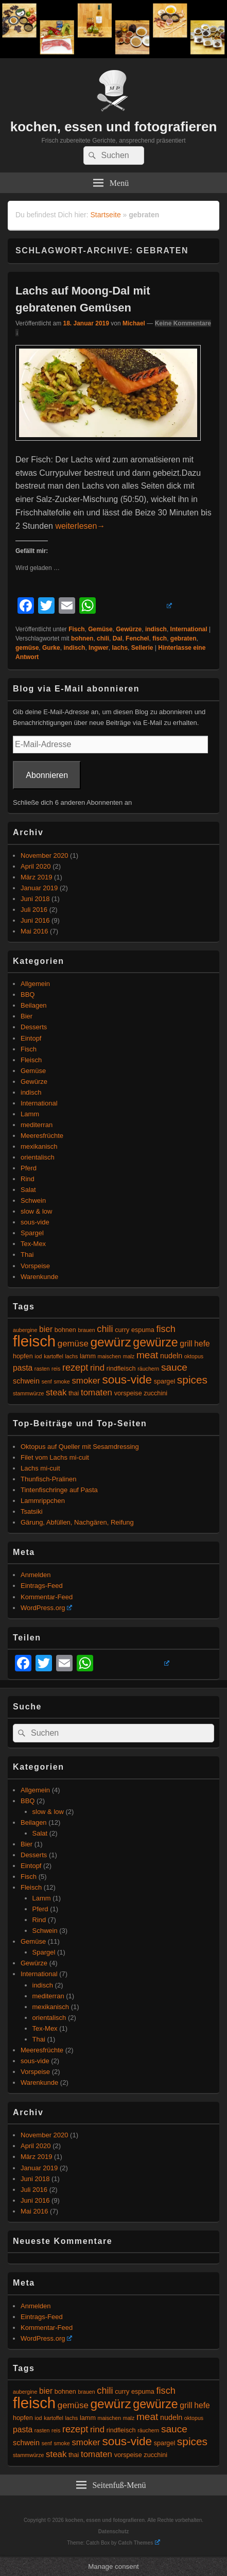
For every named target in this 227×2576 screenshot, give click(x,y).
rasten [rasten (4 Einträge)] (42, 1368)
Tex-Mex (33, 1244)
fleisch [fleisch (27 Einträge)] (34, 1341)
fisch (159, 638)
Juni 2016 (35, 920)
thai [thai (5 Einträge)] (73, 1393)
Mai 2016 (34, 931)
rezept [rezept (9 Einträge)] (75, 1367)
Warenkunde (39, 1277)
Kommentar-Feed (47, 1597)
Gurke (51, 647)
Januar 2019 (39, 888)
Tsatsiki (32, 1511)
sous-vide (35, 1222)
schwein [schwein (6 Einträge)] (26, 1381)
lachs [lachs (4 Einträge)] (71, 1356)
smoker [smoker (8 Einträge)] (86, 1381)
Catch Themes (139, 2543)
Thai (27, 1254)
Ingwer (99, 647)
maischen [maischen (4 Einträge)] (109, 1356)
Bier (26, 1016)
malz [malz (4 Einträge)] (129, 1356)
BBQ (27, 994)
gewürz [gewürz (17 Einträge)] (110, 1342)
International (188, 629)
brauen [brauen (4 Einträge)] (86, 1330)
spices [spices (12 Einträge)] (192, 1380)
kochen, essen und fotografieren (113, 126)
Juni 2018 (35, 899)
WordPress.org (46, 1608)
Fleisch (31, 1060)
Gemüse (100, 629)
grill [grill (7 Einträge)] (186, 1343)
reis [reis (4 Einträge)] (55, 1368)
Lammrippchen (43, 1501)
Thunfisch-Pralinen (48, 1479)
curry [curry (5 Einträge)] (122, 1330)
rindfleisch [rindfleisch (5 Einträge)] (121, 1368)
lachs (120, 647)
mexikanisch (39, 1146)
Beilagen (34, 1005)
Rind (27, 1179)
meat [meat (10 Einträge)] (147, 1355)
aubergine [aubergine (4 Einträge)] (25, 1330)
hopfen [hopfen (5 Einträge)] (23, 1356)
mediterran (37, 1125)
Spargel (32, 1233)
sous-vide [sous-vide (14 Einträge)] (127, 1379)
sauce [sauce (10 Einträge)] (174, 1367)
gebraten (183, 638)
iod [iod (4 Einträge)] (38, 1356)
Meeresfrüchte (42, 1135)
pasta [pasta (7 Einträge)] (22, 1367)
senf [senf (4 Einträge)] (47, 1381)
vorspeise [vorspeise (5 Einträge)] (128, 1393)
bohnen (82, 638)
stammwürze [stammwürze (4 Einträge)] (28, 1393)
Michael (134, 323)
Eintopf (31, 1038)
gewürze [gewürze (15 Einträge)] (155, 1342)
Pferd (29, 1168)
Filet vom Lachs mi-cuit (55, 1457)
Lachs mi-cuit (40, 1468)
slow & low (36, 1211)
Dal (118, 638)
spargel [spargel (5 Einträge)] (164, 1381)
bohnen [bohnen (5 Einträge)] (65, 1330)
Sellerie (142, 647)
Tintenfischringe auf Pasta (59, 1490)
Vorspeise (35, 1266)
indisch (156, 629)
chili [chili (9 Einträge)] (105, 1329)
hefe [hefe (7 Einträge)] (201, 1343)
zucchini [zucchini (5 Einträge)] (155, 1393)
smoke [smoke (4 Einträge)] (61, 1381)
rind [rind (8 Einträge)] (97, 1368)
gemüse (27, 647)
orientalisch (38, 1157)
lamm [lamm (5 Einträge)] (88, 1356)
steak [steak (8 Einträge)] (56, 1392)
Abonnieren (47, 775)
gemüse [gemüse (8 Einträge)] (73, 1343)
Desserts (34, 1027)
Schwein (33, 1200)
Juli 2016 (34, 909)
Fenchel (137, 638)
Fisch (76, 629)
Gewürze (129, 629)
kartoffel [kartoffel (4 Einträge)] (53, 1356)
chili (103, 638)
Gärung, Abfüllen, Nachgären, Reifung (77, 1522)
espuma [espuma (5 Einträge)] (142, 1330)
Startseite (106, 215)
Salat (28, 1190)
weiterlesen (80, 526)
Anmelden (36, 1575)
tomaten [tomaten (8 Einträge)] (96, 1392)
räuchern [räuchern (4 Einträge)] (148, 1368)
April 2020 (36, 866)
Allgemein (35, 984)
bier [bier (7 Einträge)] (46, 1329)
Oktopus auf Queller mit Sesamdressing (80, 1446)
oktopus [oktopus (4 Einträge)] (193, 1356)
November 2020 (44, 855)
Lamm (30, 1114)
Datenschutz (113, 2531)
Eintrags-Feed (42, 1585)
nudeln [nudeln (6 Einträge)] (171, 1356)
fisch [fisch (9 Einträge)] (166, 1329)
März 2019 (36, 877)
